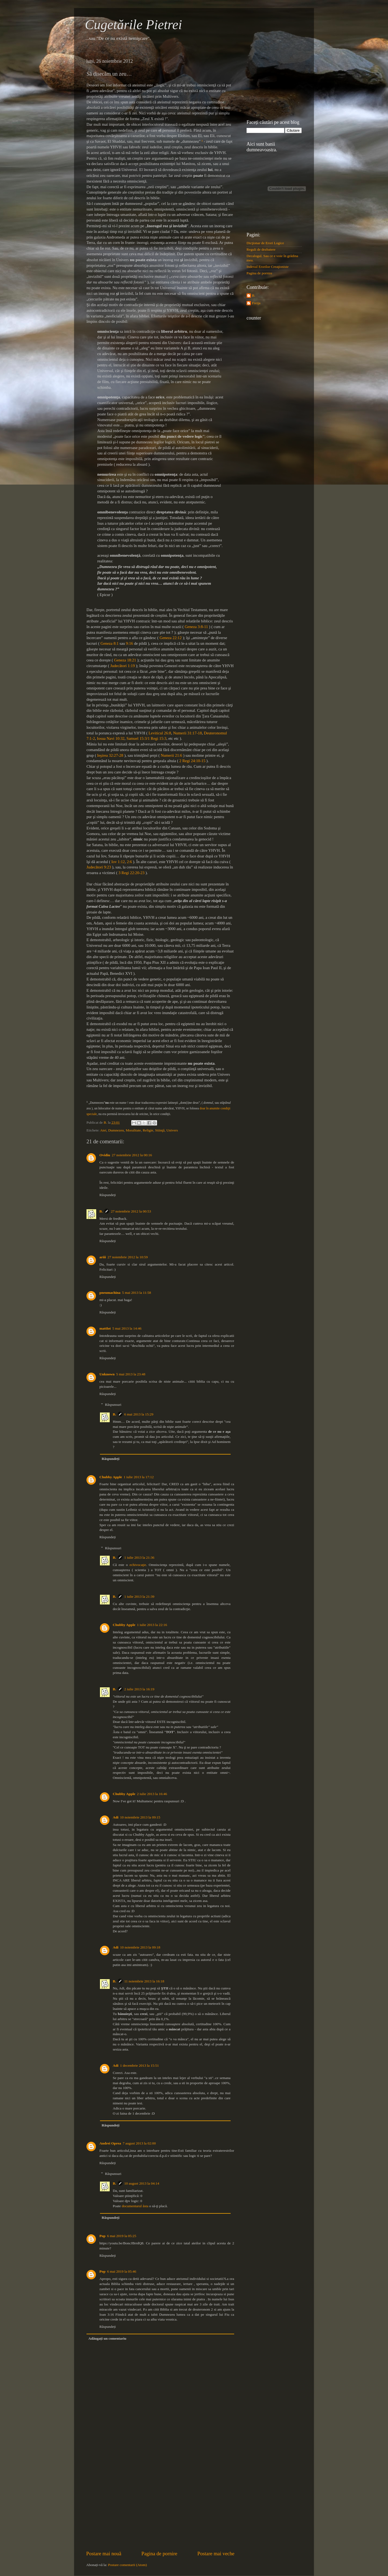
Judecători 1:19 (122, 666)
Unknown (107, 1374)
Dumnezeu (116, 1130)
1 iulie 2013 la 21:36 (139, 1557)
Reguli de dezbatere (261, 249)
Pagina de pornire (159, 2553)
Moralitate (133, 1130)
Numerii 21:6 (171, 755)
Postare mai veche (216, 2553)
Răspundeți (107, 1195)
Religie (148, 1130)
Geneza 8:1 (110, 643)
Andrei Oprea (110, 2143)
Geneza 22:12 (171, 638)
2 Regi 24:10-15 (192, 761)
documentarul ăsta (135, 2206)
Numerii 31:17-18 (187, 733)
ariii (102, 1257)
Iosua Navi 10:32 (110, 738)
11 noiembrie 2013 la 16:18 (144, 1981)
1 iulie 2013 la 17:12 (139, 1477)
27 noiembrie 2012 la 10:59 (128, 1257)
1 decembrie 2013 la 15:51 (139, 2065)
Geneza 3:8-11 (196, 627)
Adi (116, 1817)
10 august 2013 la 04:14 (141, 2183)
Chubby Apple (110, 1477)
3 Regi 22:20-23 (131, 873)
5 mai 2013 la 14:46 (126, 1328)
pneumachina (109, 1293)
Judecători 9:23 (98, 867)
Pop (102, 2236)
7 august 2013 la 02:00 (139, 2143)
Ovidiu (104, 1155)
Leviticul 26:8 (159, 733)
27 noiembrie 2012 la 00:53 (131, 1211)
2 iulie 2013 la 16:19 (139, 1689)
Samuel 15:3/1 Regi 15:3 (146, 738)
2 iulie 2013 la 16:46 (152, 1794)
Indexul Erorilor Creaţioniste (268, 267)
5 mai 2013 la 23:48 (130, 1374)
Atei (103, 1130)
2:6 (129, 862)
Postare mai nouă (103, 2553)
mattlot (105, 1328)
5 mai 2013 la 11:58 (136, 1293)
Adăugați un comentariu (107, 2338)
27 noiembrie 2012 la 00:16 (132, 1155)
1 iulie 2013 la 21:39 (139, 1596)
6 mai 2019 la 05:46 (121, 2271)
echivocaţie (138, 1565)
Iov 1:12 (118, 862)
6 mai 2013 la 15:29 (138, 1414)
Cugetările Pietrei (133, 24)
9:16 (129, 643)
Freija (256, 303)
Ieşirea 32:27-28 (110, 755)
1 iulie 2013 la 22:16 (152, 1625)
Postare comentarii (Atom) (127, 2565)
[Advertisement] (160, 2509)
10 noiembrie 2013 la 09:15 (140, 1817)
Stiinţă (160, 1130)
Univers (172, 1130)
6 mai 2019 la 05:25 (121, 2236)
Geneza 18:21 (125, 660)
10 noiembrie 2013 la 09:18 (140, 1947)
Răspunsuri (113, 1405)
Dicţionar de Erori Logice (265, 243)
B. (101, 1211)
